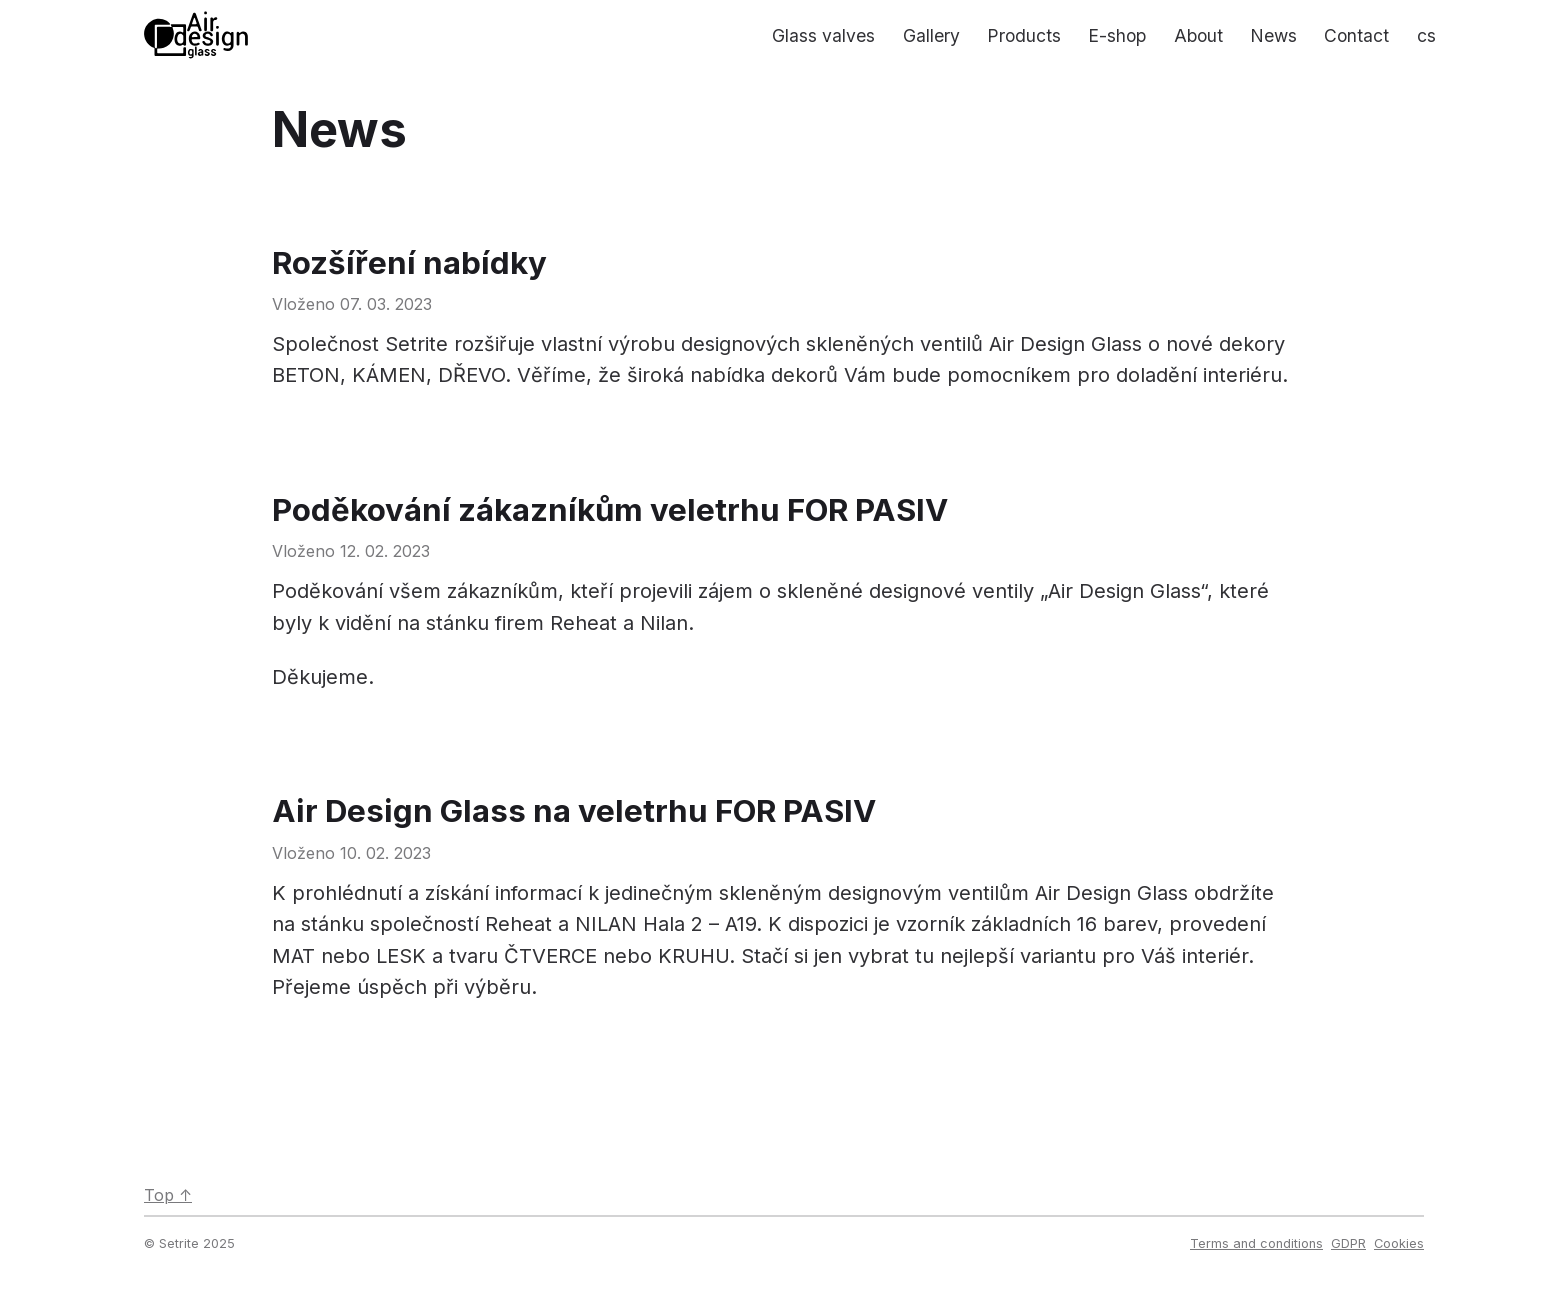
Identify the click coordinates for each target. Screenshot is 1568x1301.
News (1273, 35)
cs (1426, 35)
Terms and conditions (1256, 1243)
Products (1024, 35)
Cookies (1399, 1243)
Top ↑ (168, 1195)
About (1198, 35)
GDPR (1348, 1243)
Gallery (931, 35)
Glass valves (823, 35)
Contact (1356, 35)
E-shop (1117, 35)
